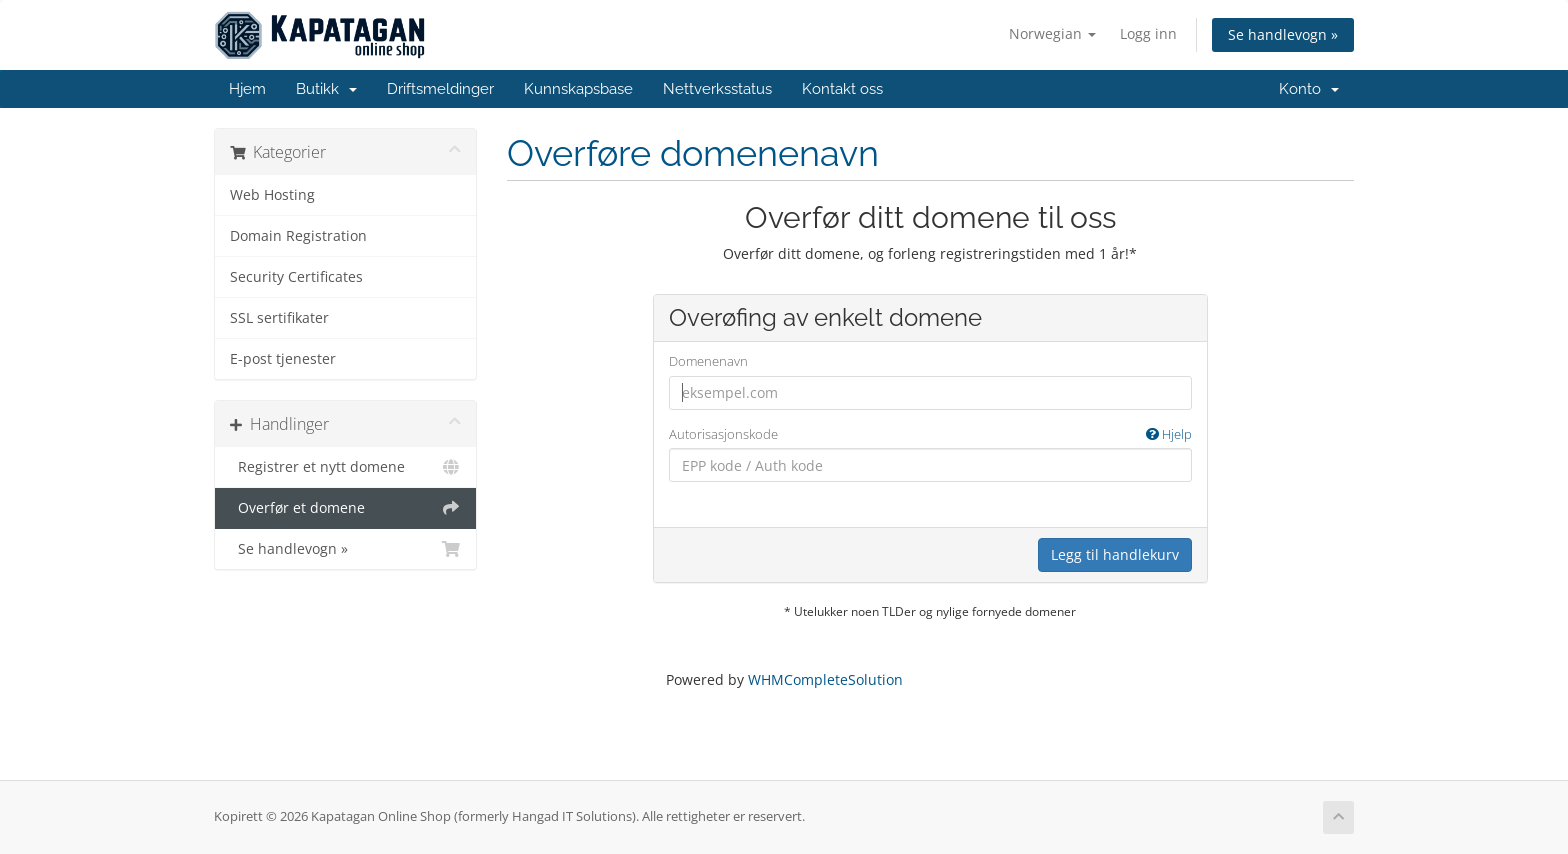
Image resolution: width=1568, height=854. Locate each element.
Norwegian (1052, 33)
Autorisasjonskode (930, 434)
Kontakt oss (842, 89)
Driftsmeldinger (440, 89)
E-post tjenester (283, 359)
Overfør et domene (345, 508)
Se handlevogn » (1283, 34)
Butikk (326, 89)
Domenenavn (708, 361)
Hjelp (1169, 434)
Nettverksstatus (717, 89)
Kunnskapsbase (578, 89)
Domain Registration (298, 236)
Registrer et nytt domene (345, 467)
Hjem (247, 89)
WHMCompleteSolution (825, 679)
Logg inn (1148, 33)
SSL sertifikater (279, 318)
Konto (1309, 89)
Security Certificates (296, 277)
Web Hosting (272, 195)
